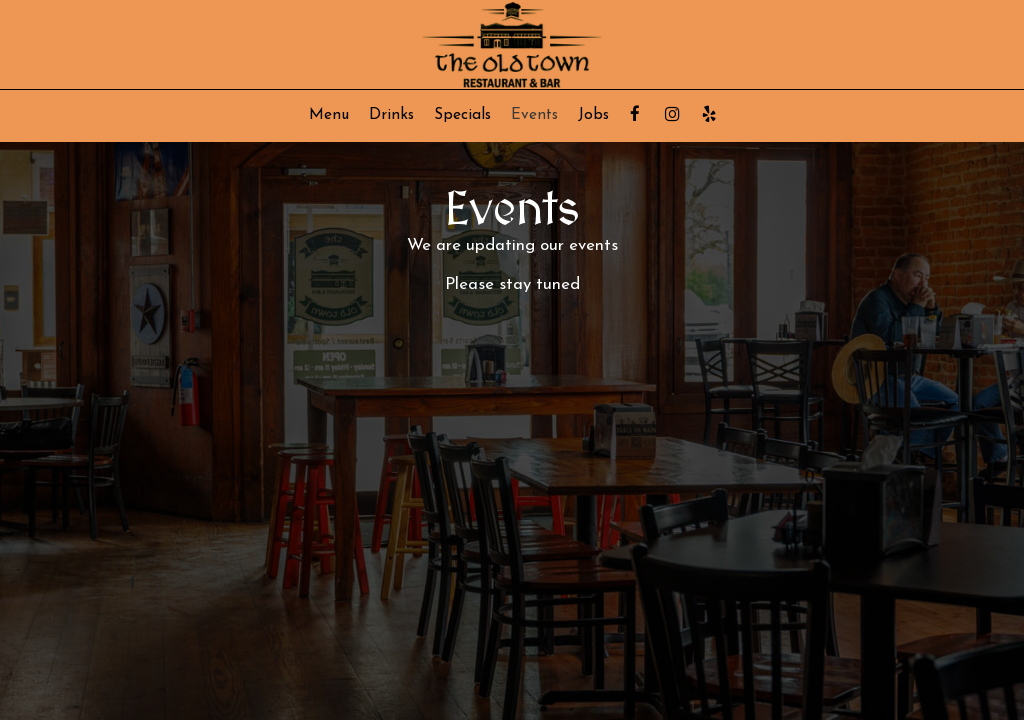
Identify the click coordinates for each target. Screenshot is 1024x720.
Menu (329, 115)
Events (534, 115)
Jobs (593, 115)
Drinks (391, 115)
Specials (462, 115)
